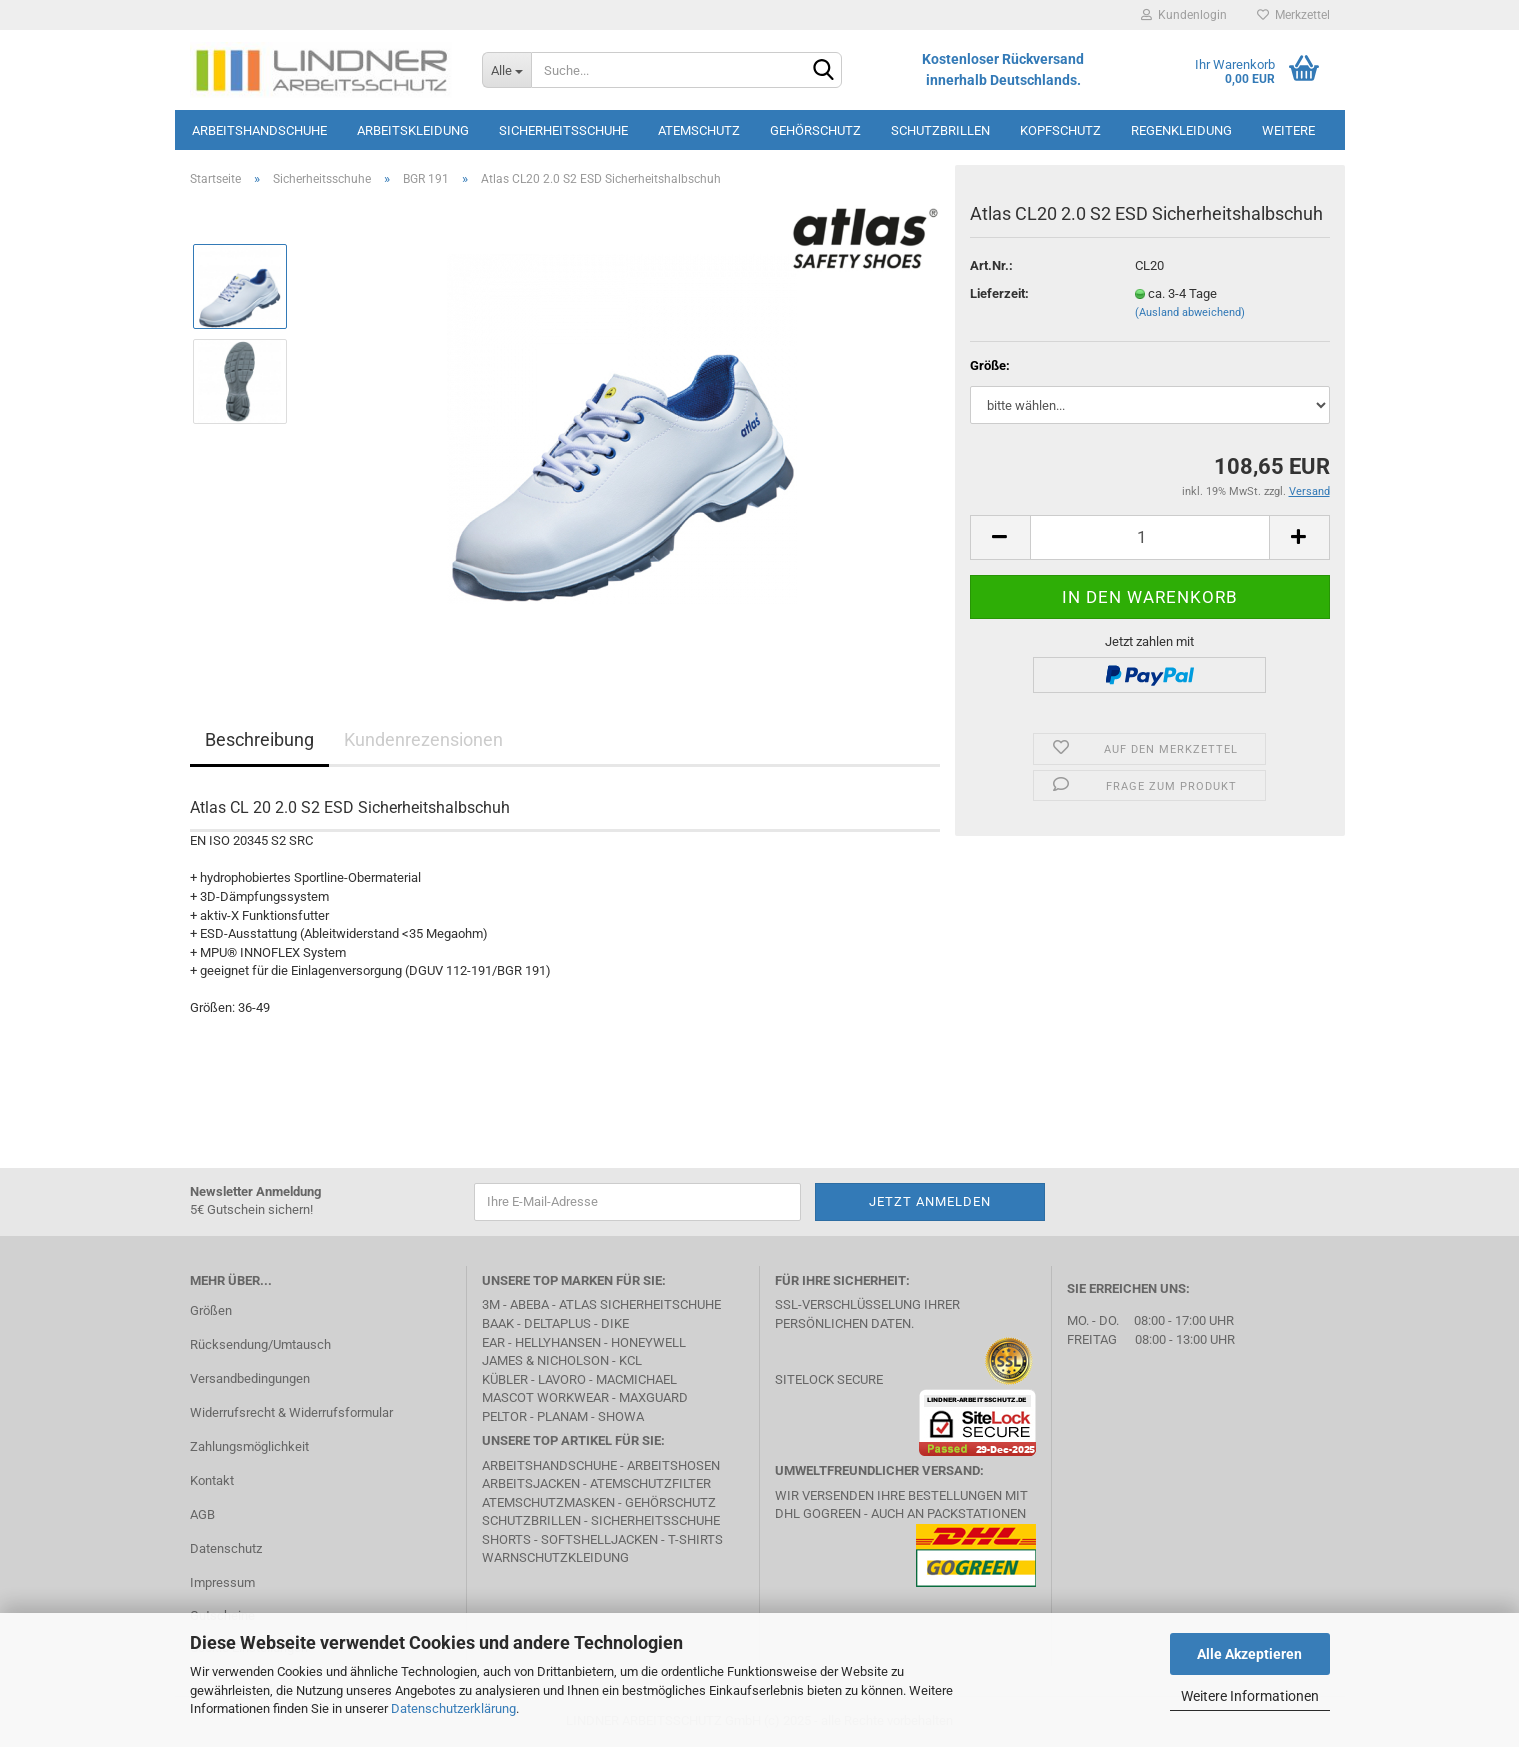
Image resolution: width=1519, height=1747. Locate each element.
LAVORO (562, 1379)
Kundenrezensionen (423, 739)
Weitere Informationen (1250, 1696)
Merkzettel (1293, 15)
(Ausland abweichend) (1190, 312)
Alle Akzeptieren (1249, 1654)
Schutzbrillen (940, 130)
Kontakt (212, 1480)
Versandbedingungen (250, 1378)
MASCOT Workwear (545, 1397)
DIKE (615, 1323)
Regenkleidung (1181, 130)
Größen (211, 1310)
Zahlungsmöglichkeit (249, 1446)
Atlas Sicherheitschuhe (640, 1304)
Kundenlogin (1184, 15)
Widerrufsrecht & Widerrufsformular (291, 1412)
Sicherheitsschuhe (563, 130)
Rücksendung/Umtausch (260, 1344)
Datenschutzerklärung (453, 1708)
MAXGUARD (653, 1397)
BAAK (498, 1323)
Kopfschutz (1060, 130)
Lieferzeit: (999, 293)
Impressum (222, 1582)
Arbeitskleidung (413, 130)
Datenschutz (226, 1548)
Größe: (990, 365)
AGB (202, 1514)
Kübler (505, 1379)
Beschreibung (259, 739)
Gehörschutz (815, 130)
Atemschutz (699, 130)
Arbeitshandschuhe (259, 130)
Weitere (1288, 130)
